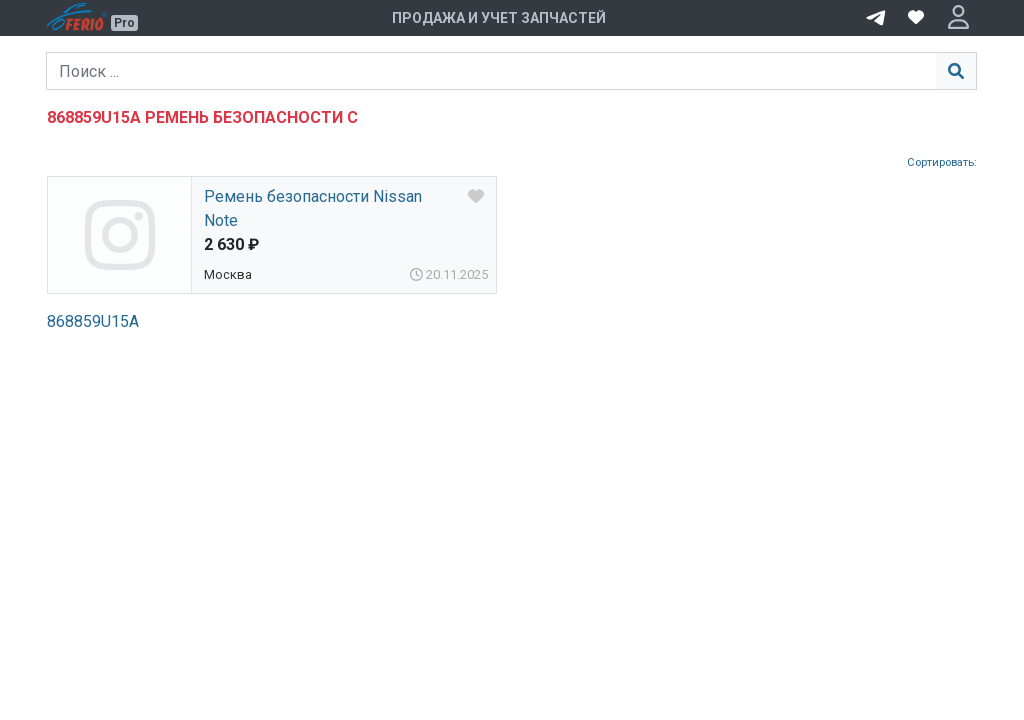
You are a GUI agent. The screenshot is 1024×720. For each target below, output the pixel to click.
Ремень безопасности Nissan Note (313, 208)
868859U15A (93, 321)
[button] (958, 18)
